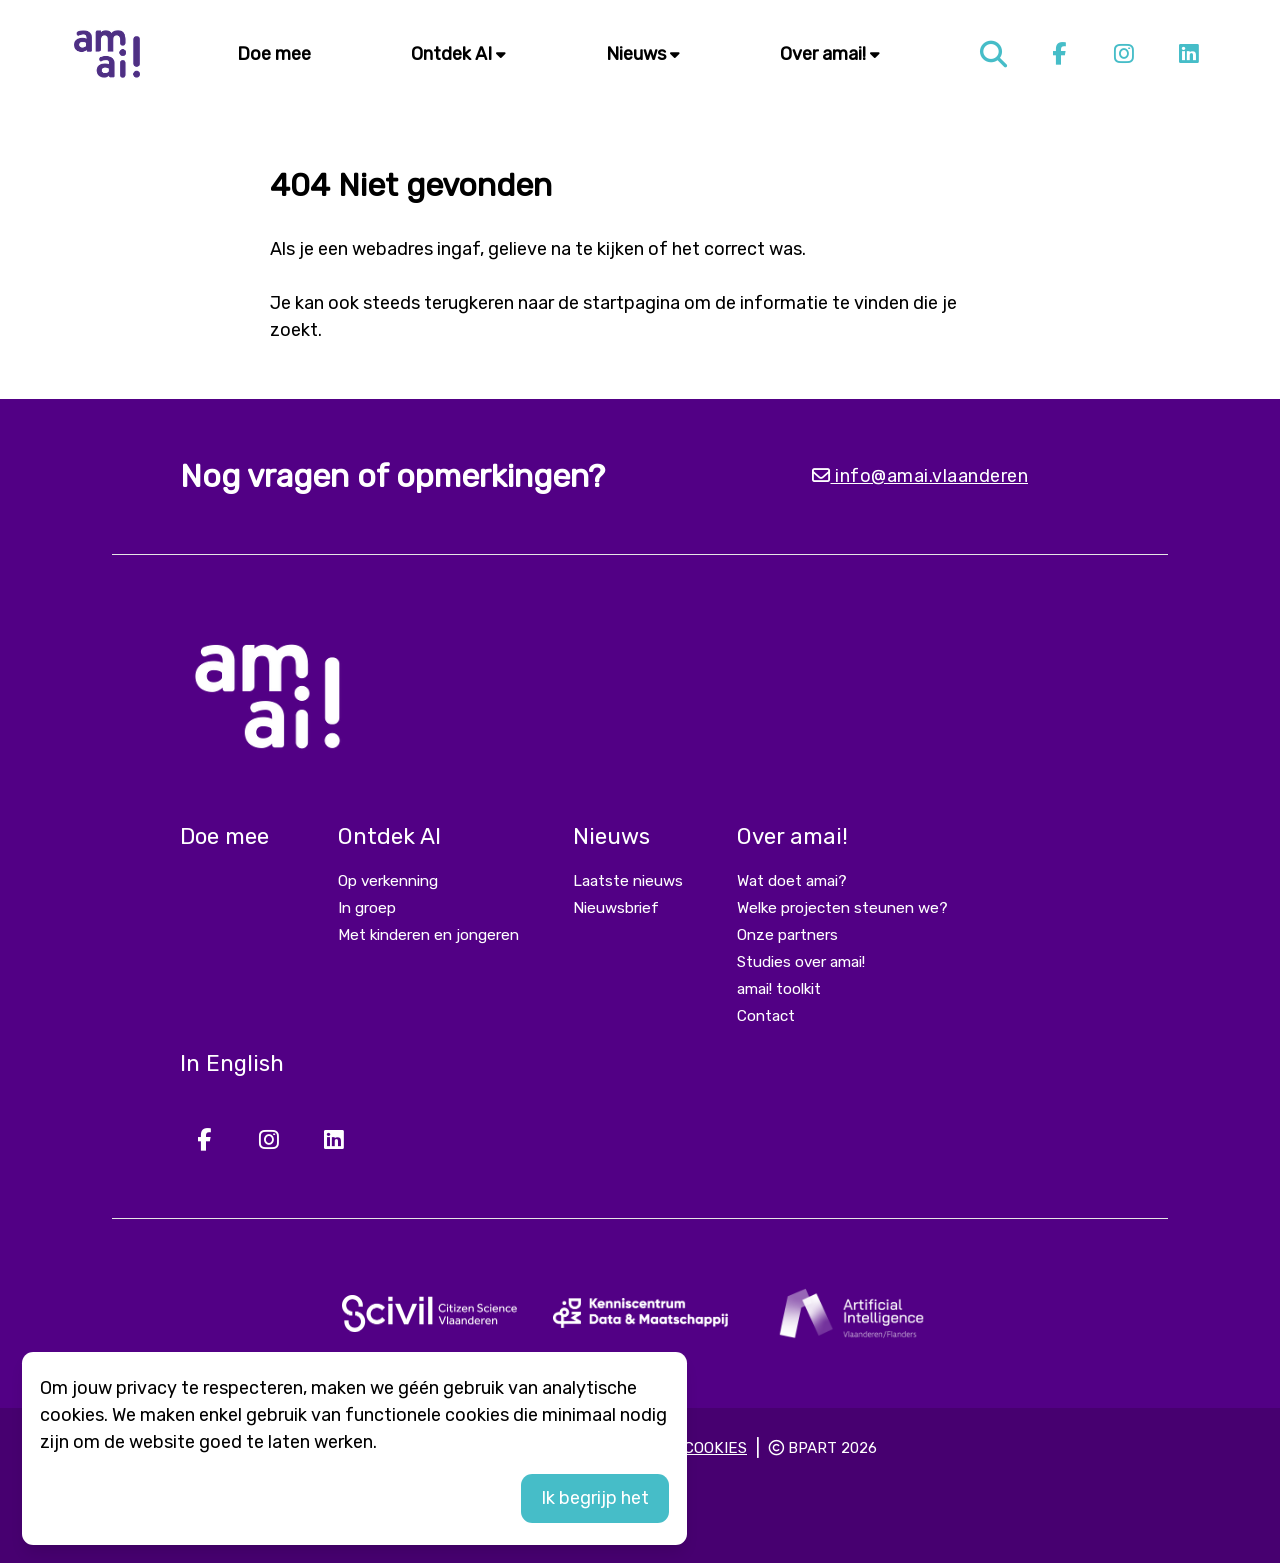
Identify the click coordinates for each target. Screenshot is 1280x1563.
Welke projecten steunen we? (842, 908)
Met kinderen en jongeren (428, 935)
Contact (766, 1016)
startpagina (631, 303)
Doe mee (274, 54)
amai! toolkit (779, 989)
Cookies (715, 1448)
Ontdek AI (458, 54)
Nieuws (643, 54)
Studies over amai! (801, 962)
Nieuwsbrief (616, 908)
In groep (367, 908)
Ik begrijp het (595, 1498)
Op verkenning (388, 881)
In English (232, 1063)
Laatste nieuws (628, 881)
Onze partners (787, 935)
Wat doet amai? (792, 881)
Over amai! (830, 54)
